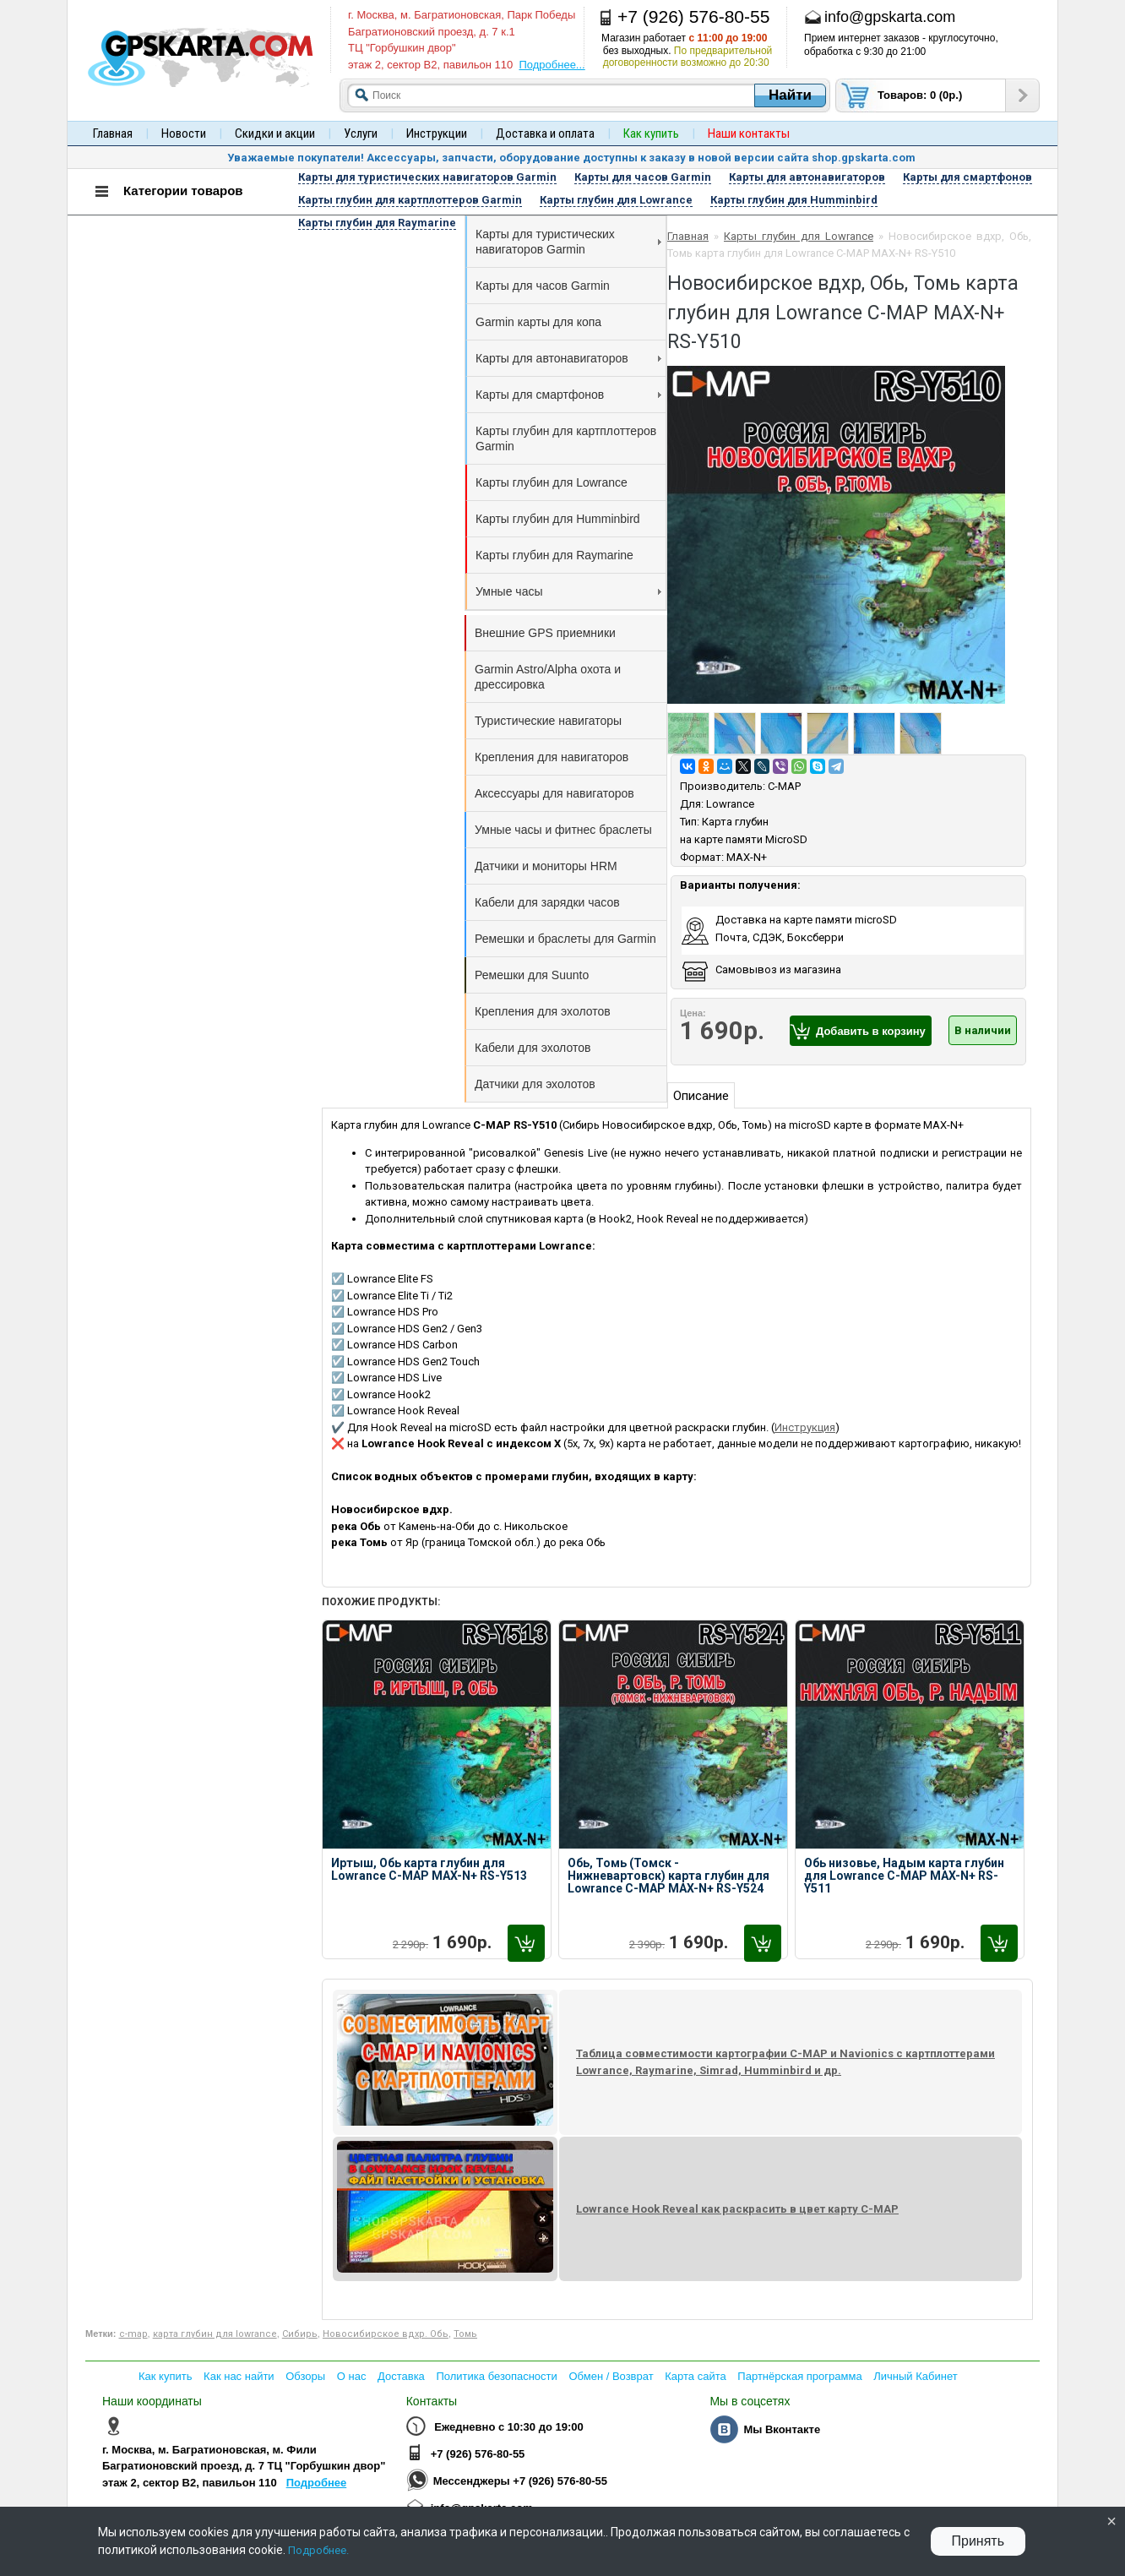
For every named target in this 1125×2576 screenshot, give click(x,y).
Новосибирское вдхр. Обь (385, 2333)
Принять (978, 2541)
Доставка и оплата (545, 133)
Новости (183, 133)
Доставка (401, 2376)
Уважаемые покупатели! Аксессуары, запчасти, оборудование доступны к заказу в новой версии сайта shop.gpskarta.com (571, 157)
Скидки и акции (275, 133)
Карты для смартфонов (568, 394)
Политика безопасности (496, 2376)
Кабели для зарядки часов (547, 902)
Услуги (361, 133)
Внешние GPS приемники (545, 633)
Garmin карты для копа (538, 322)
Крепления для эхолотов (543, 1011)
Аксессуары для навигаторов (554, 793)
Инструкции (436, 133)
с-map (133, 2333)
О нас (352, 2376)
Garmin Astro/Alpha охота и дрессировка (548, 676)
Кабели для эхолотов (532, 1047)
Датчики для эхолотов (535, 1084)
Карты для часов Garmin (543, 285)
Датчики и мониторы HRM (546, 866)
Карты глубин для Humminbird (558, 519)
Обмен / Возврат (610, 2376)
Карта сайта (695, 2376)
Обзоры (305, 2376)
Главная (113, 133)
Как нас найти (239, 2376)
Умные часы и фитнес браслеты (563, 829)
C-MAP (784, 786)
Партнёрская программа (799, 2376)
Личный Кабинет (915, 2376)
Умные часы (568, 591)
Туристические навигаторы (548, 720)
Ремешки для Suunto (532, 975)
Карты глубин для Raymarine (554, 555)
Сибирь (300, 2333)
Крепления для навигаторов (551, 757)
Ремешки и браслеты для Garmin (565, 938)
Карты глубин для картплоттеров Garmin (566, 438)
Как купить (165, 2376)
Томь (465, 2333)
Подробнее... (551, 64)
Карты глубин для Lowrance (552, 482)
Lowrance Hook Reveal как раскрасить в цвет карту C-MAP (737, 2209)
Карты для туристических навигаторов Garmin (568, 241)
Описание (701, 1095)
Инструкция (804, 1427)
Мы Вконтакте (781, 2429)
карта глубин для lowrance (215, 2333)
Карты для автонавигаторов (568, 358)
